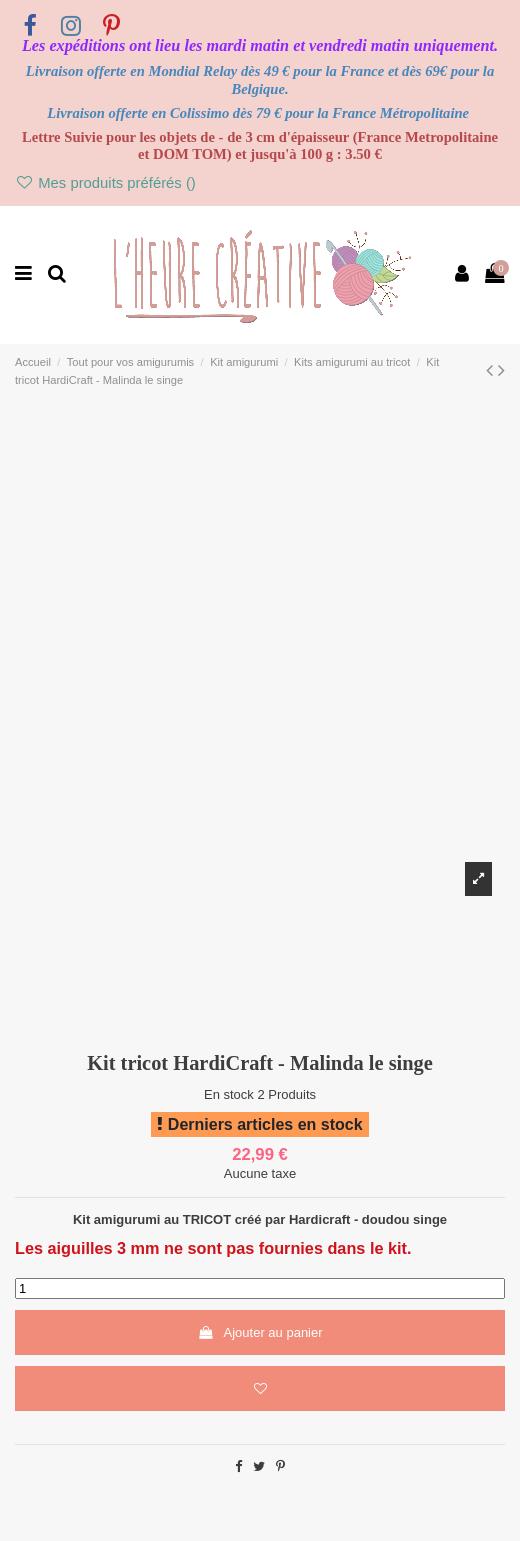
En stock (229, 1094)
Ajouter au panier (259, 1332)
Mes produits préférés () (105, 183)
